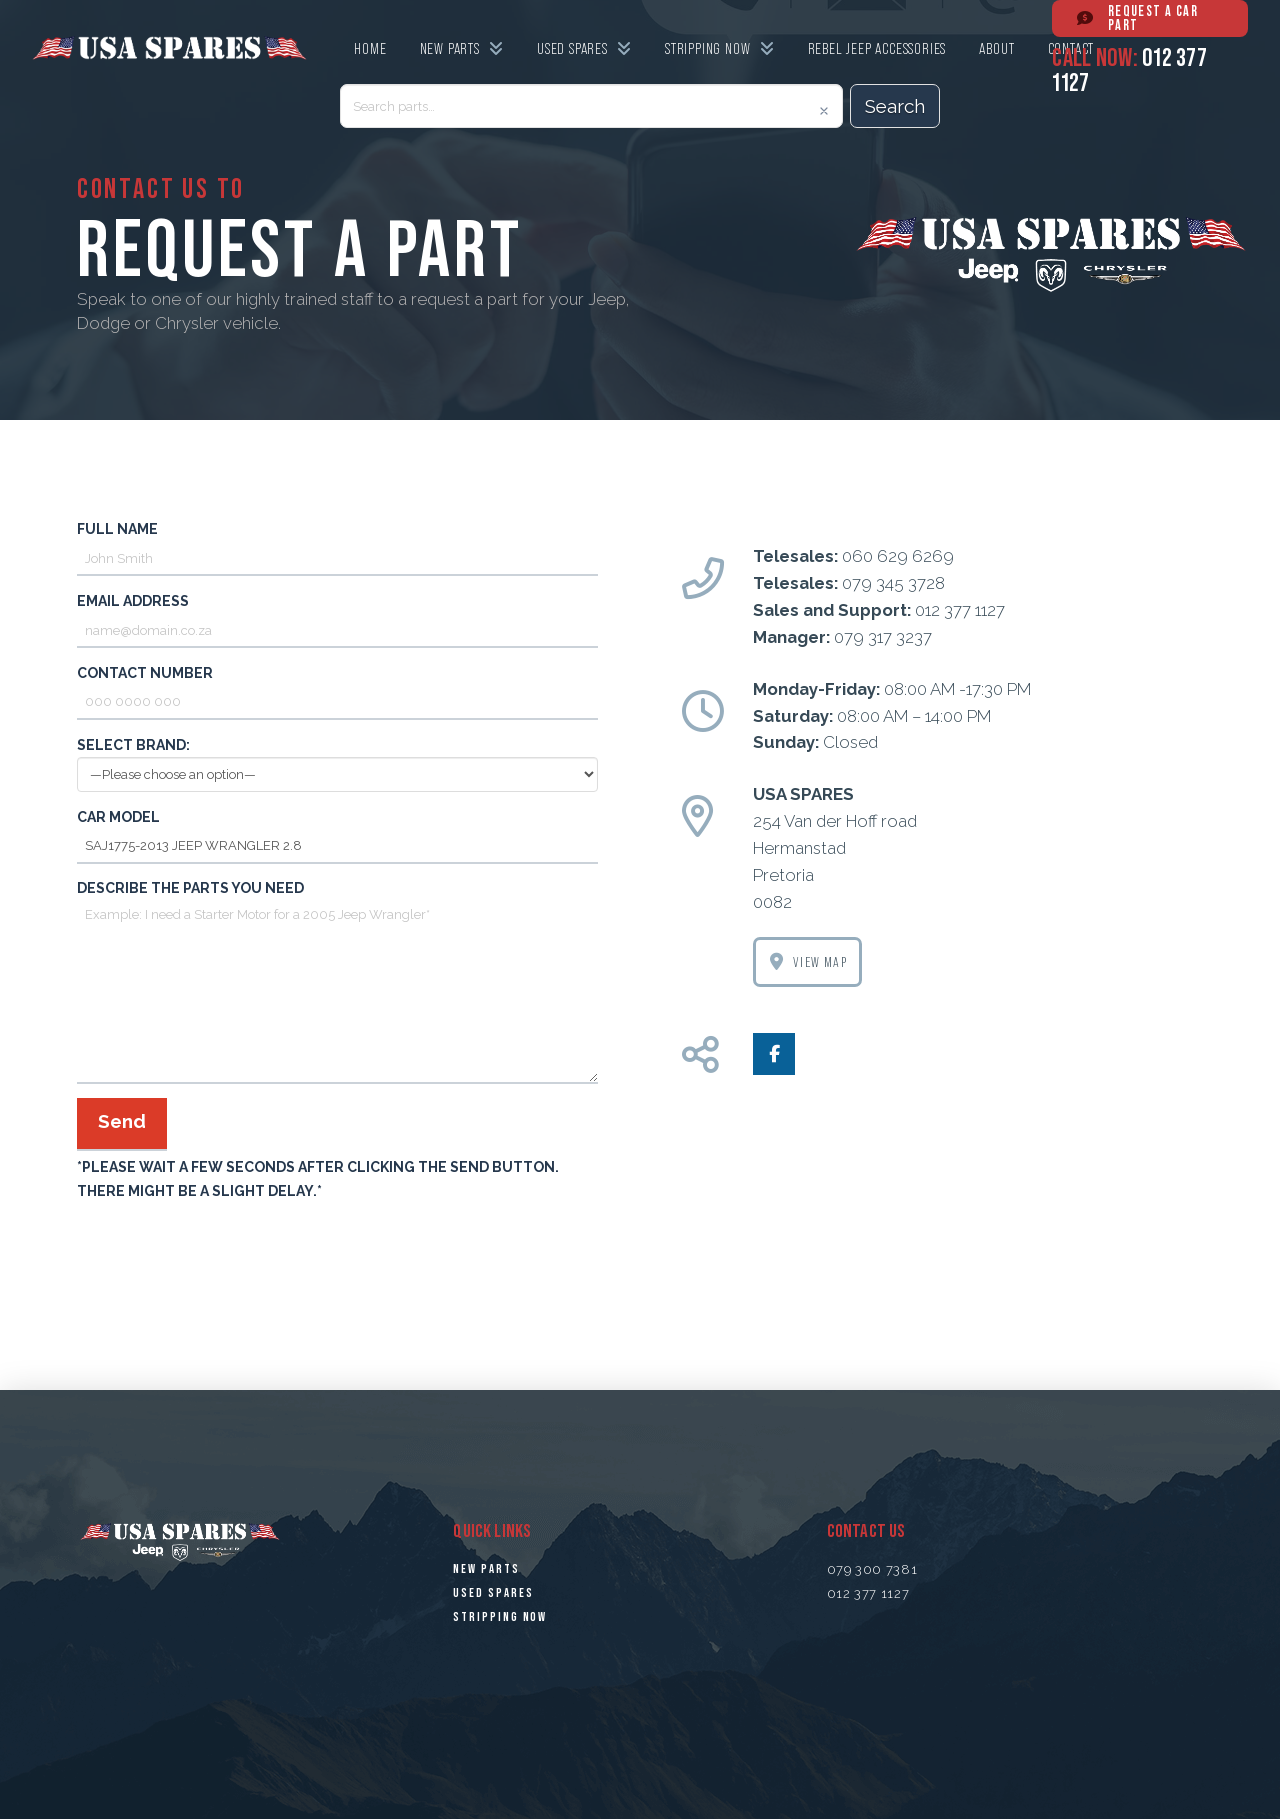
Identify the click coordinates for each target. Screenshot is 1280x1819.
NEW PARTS (486, 1569)
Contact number (337, 689)
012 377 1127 (868, 1593)
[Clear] (824, 111)
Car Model (337, 833)
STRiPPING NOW (500, 1617)
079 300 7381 (872, 1569)
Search (895, 106)
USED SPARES (493, 1593)
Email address (337, 617)
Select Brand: (337, 761)
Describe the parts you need (337, 900)
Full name (337, 545)
